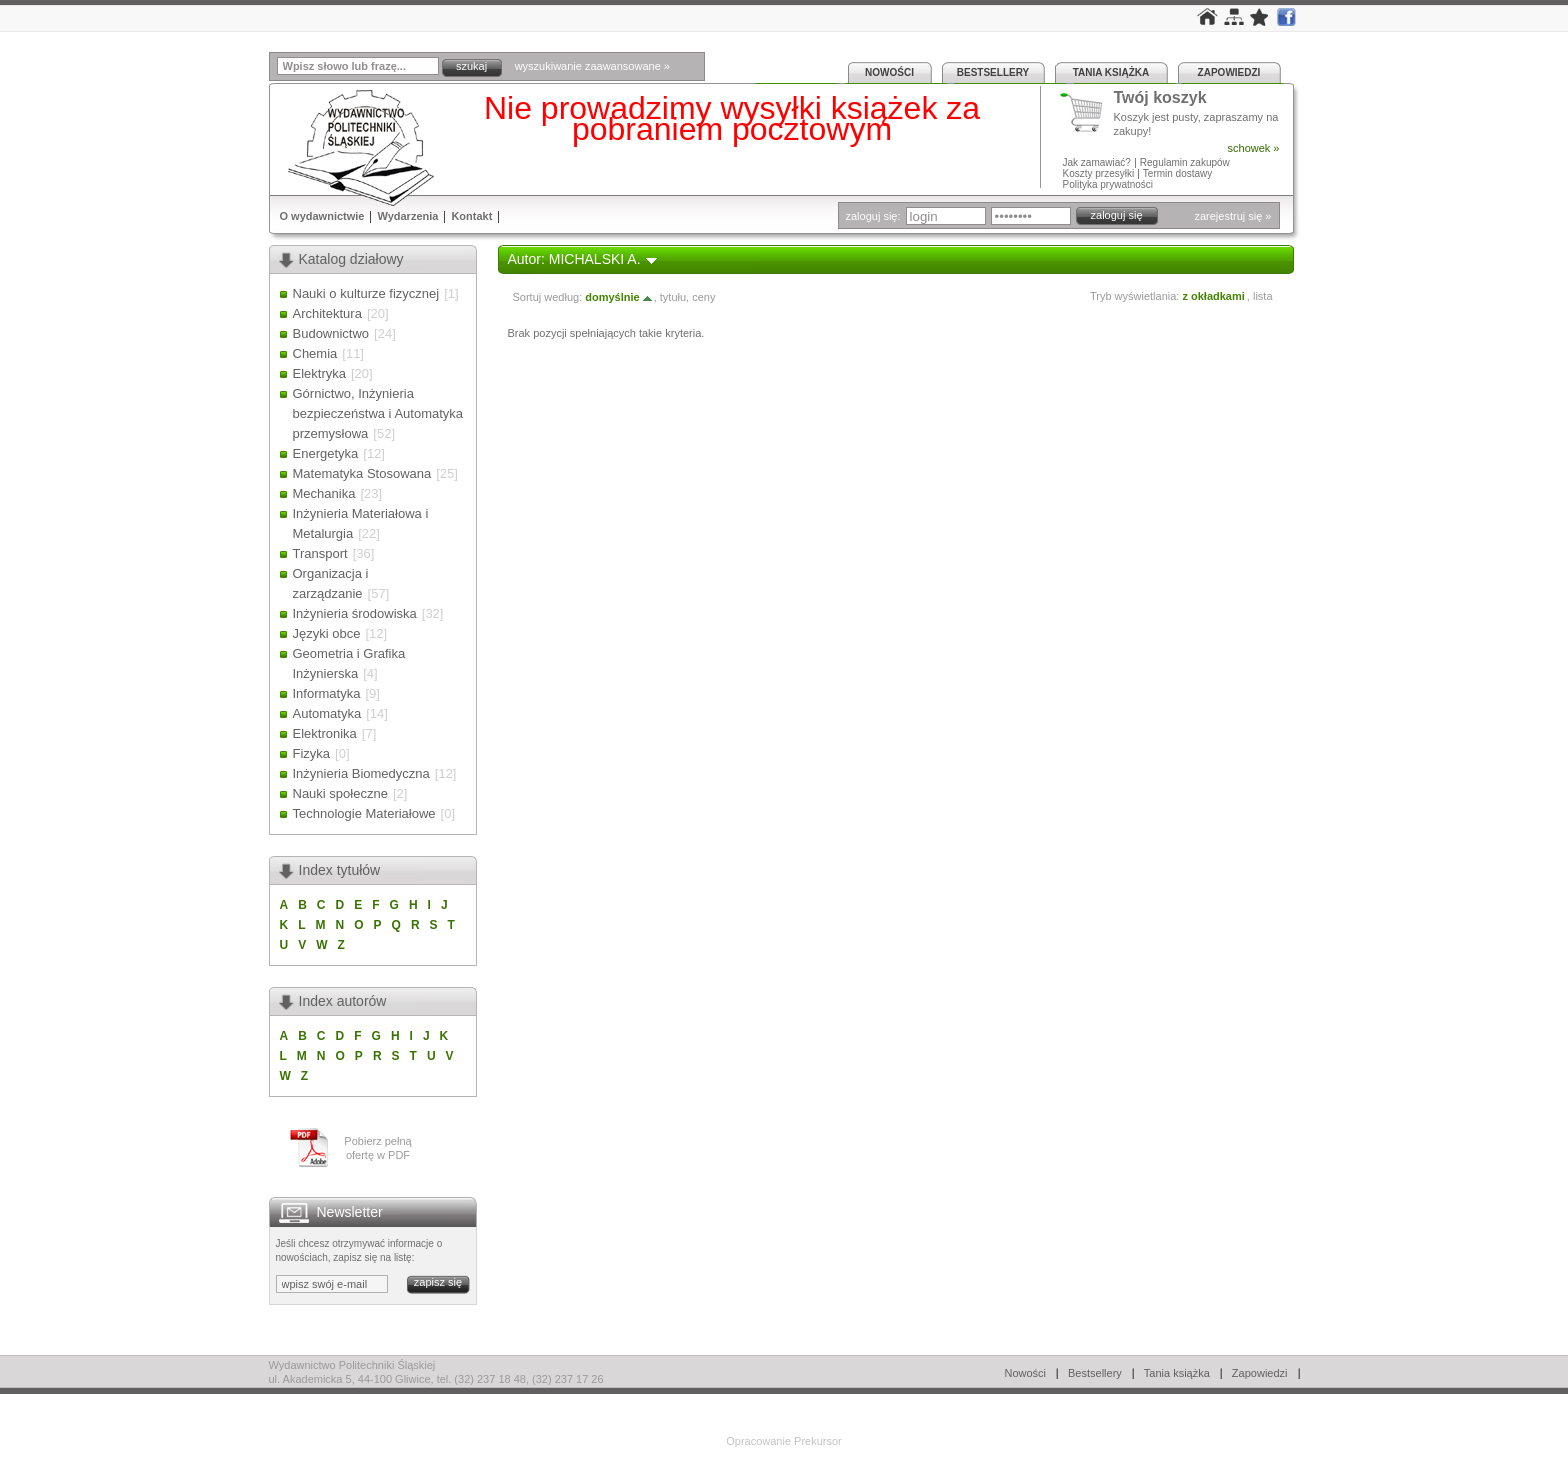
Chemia (315, 353)
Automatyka (327, 713)
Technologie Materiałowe (364, 813)
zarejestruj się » (1232, 216)
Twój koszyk (1160, 98)
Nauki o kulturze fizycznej (366, 293)
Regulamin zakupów (1185, 162)
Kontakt (471, 216)
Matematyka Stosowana (362, 473)
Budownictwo (331, 333)
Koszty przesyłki (1100, 173)
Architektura (327, 313)
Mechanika (324, 493)
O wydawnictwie (322, 216)
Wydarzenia (407, 216)
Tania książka (1111, 72)
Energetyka (326, 453)
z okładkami (1213, 296)
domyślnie (619, 297)
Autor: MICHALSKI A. (574, 259)
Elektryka (319, 373)
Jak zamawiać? (1097, 162)
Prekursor (818, 1441)
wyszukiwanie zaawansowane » (592, 66)
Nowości (889, 72)
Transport (320, 553)
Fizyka (312, 753)
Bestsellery (993, 72)
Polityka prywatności (1108, 184)
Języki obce (327, 633)
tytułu (673, 297)
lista (1263, 296)
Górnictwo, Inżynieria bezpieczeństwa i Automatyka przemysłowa (378, 413)
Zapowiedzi (1229, 72)
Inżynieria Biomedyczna (361, 773)
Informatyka (327, 693)
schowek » (1254, 148)
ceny (703, 297)
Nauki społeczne (340, 793)
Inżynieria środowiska (355, 613)
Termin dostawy (1177, 173)
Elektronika (325, 733)
